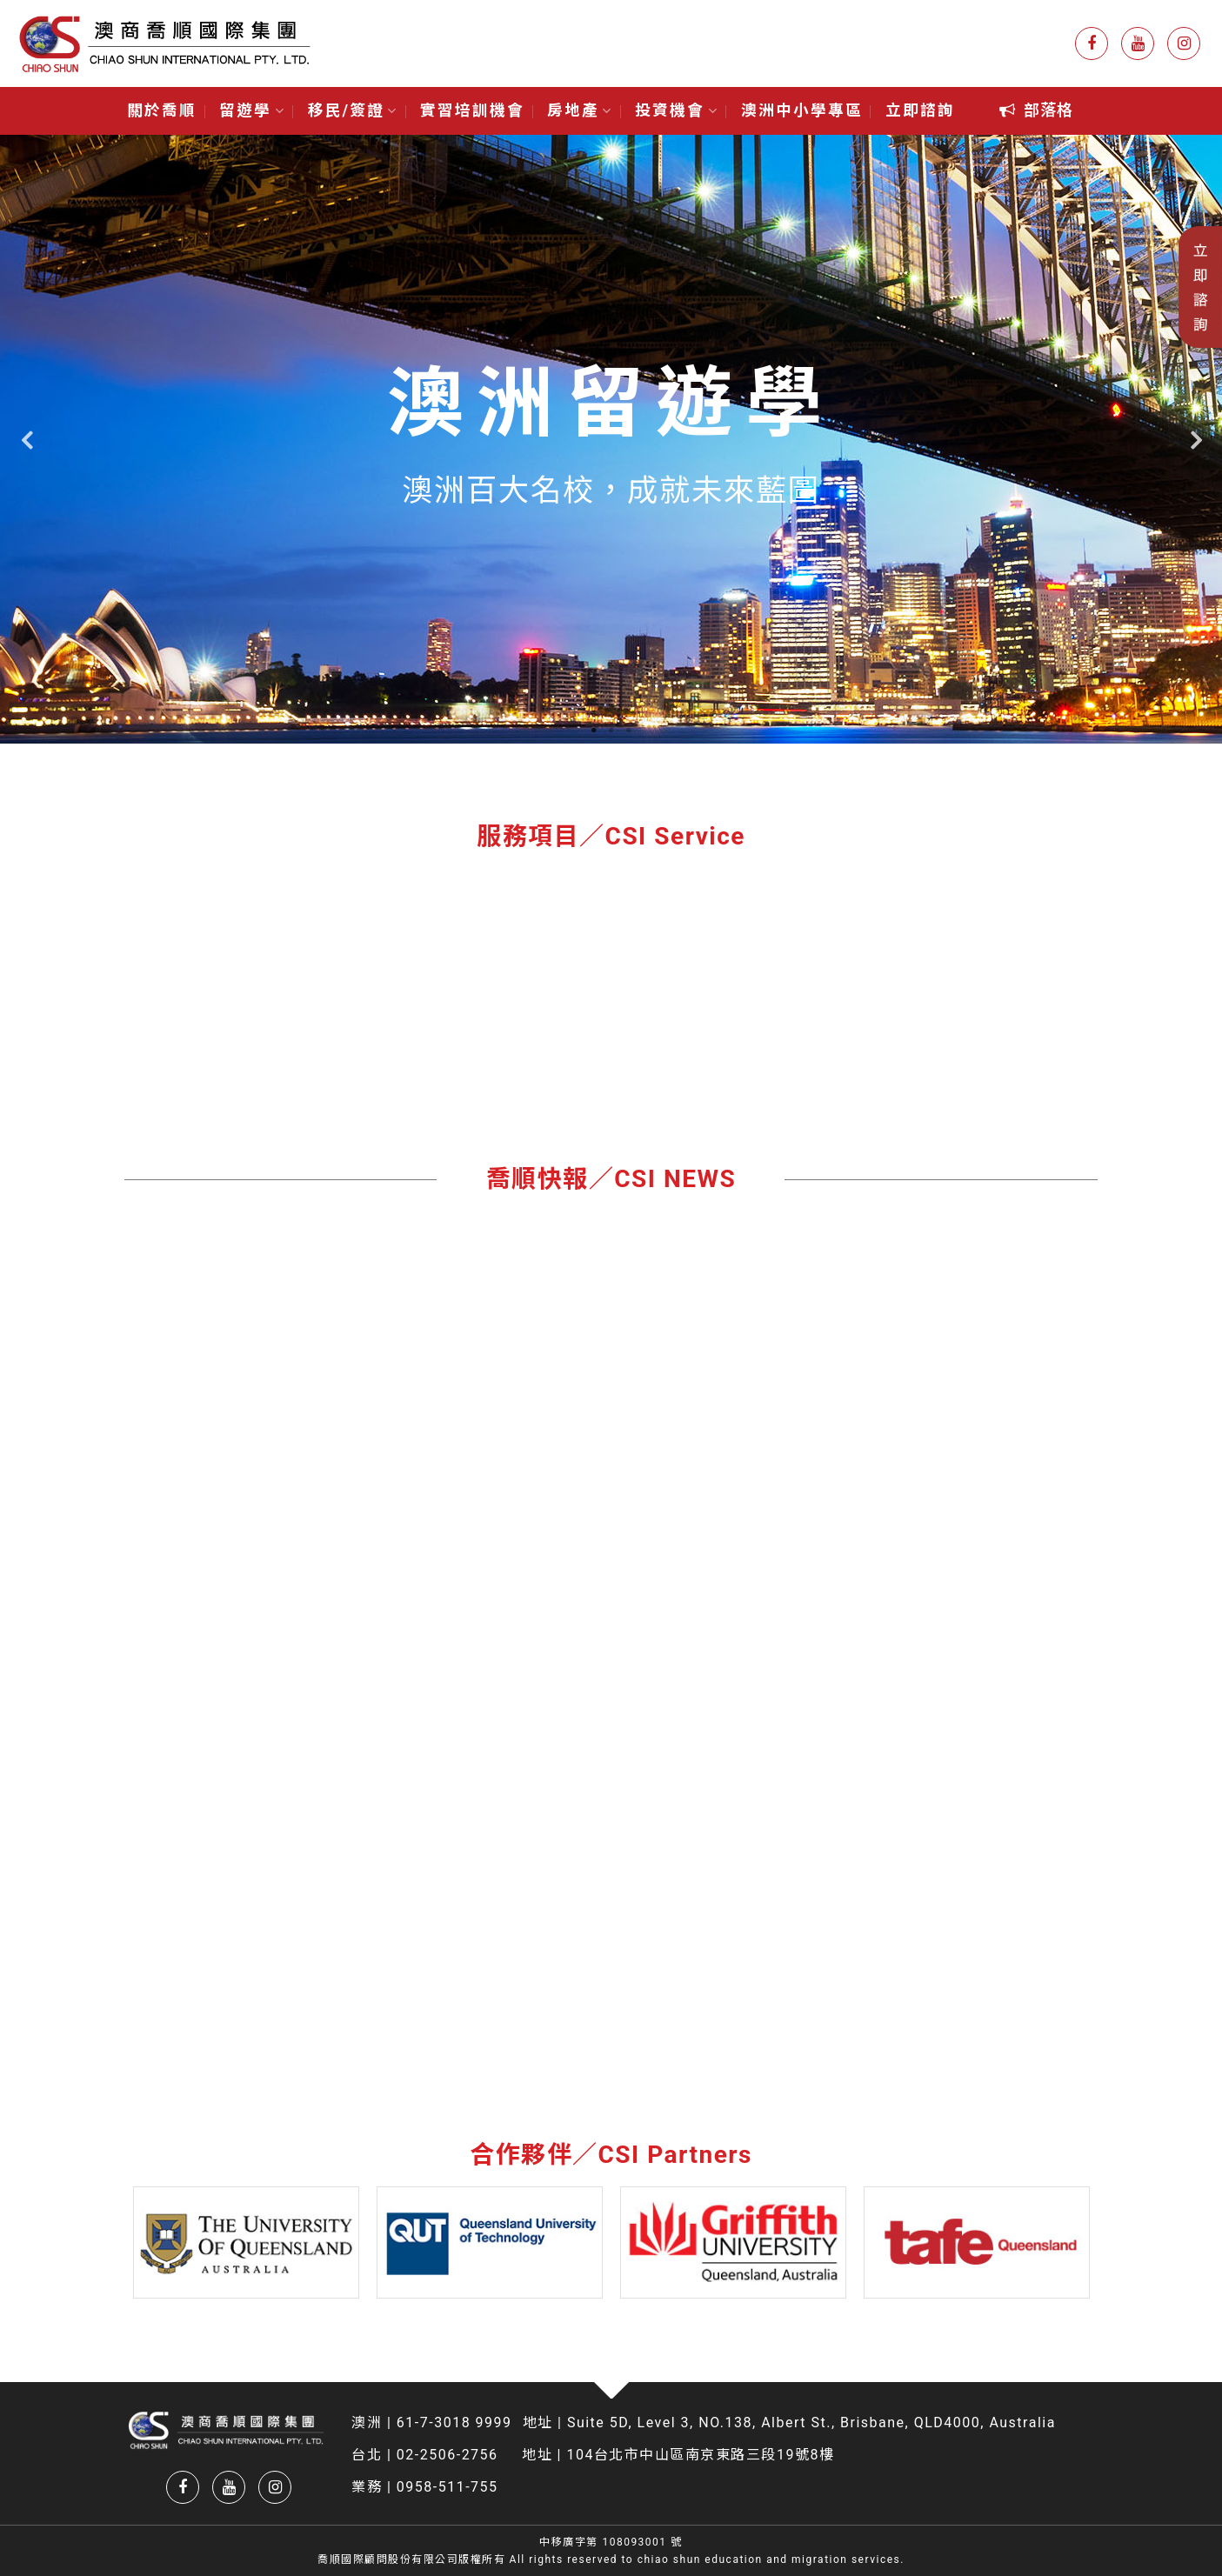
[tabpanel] (611, 439)
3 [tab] (629, 730)
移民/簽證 (353, 110)
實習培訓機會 (472, 110)
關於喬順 (162, 110)
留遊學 (251, 110)
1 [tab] (594, 730)
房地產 (579, 110)
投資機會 (676, 110)
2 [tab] (611, 730)
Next (1196, 439)
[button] (1036, 111)
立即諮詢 (920, 110)
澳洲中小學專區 (802, 110)
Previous (26, 439)
